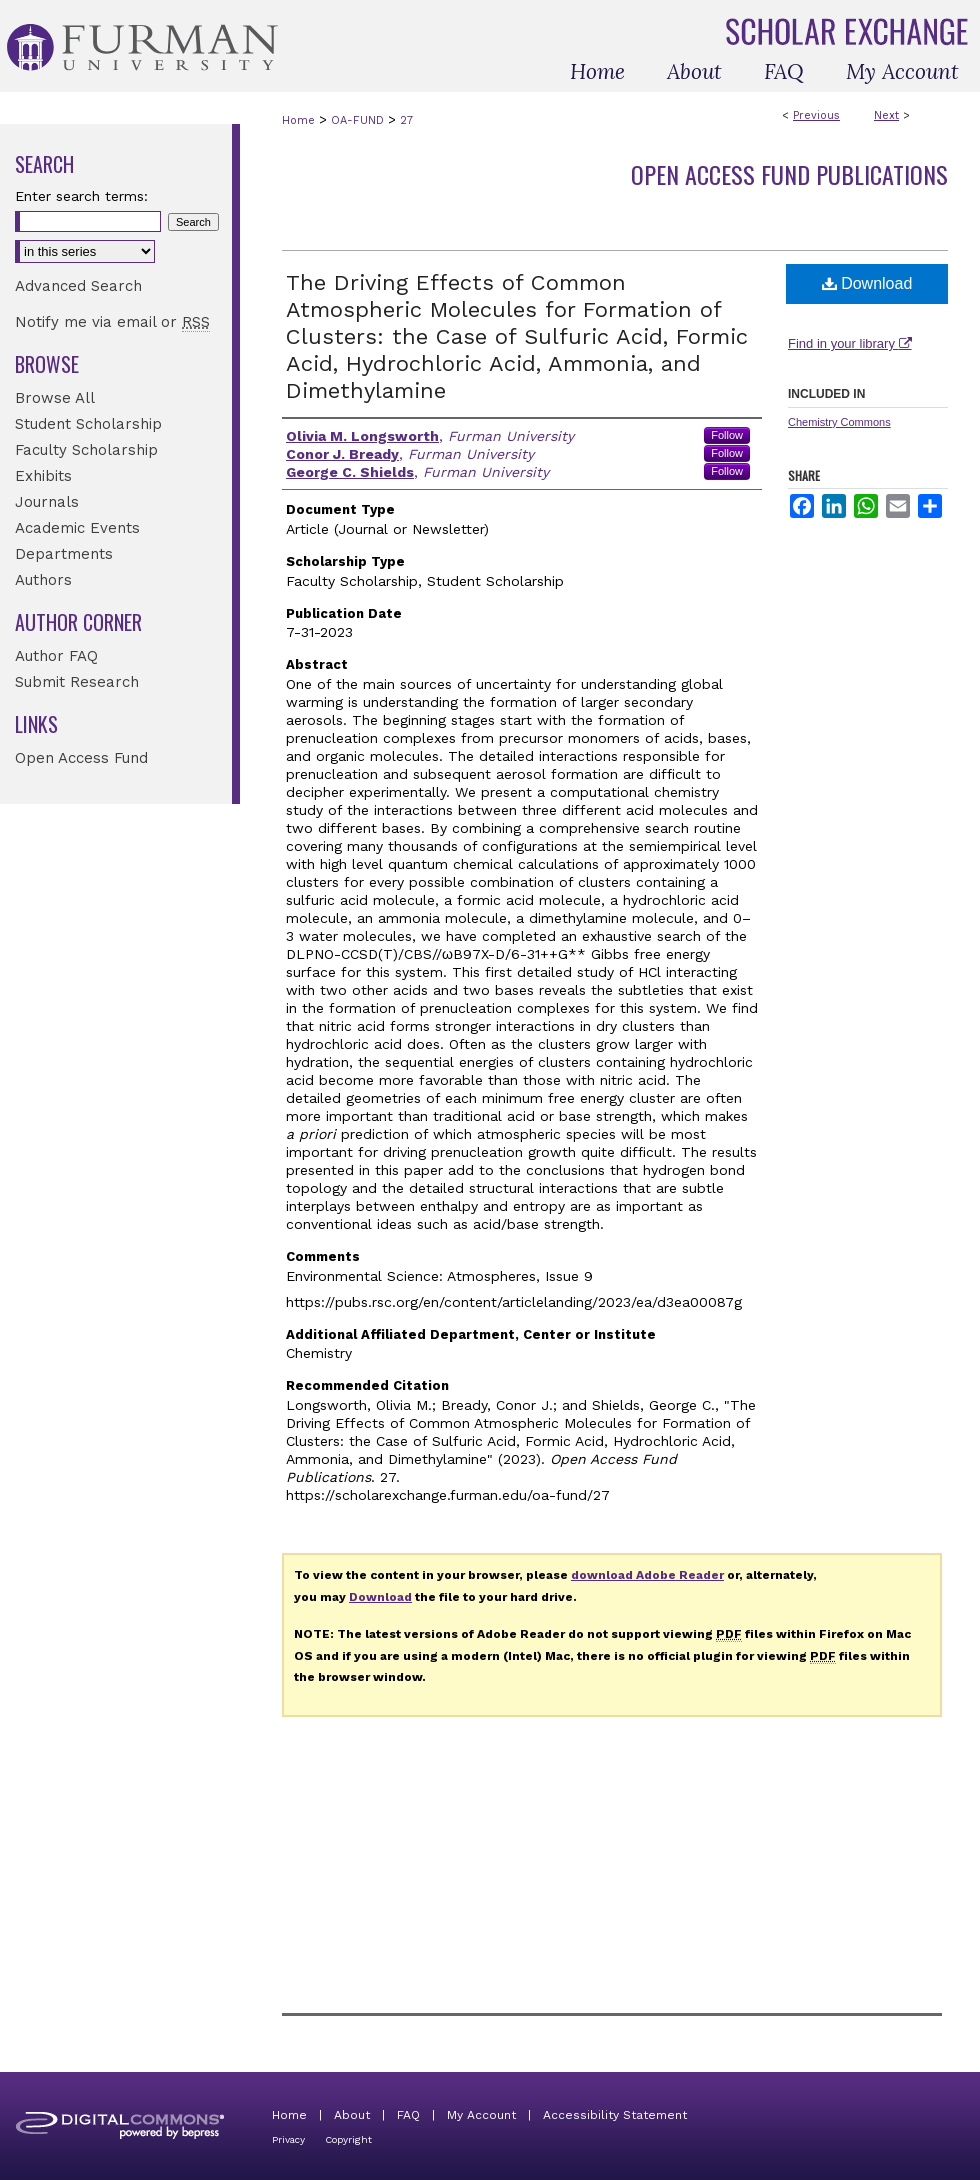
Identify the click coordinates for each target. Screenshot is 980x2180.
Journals (47, 502)
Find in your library (850, 343)
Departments (64, 554)
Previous (816, 115)
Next (886, 115)
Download (867, 283)
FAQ (408, 2115)
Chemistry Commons (839, 422)
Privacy (288, 2139)
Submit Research (77, 682)
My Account (481, 2115)
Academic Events (77, 528)
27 (406, 120)
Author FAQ (56, 656)
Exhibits (43, 476)
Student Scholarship (88, 424)
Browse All (55, 398)
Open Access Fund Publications (789, 174)
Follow (727, 435)
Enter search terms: (81, 196)
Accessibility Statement (615, 2115)
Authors (43, 580)
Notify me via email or (112, 322)
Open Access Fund (81, 758)
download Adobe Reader (647, 1575)
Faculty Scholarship (86, 450)
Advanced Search (78, 286)
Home (298, 120)
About (352, 2115)
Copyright (348, 2139)
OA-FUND (357, 120)
